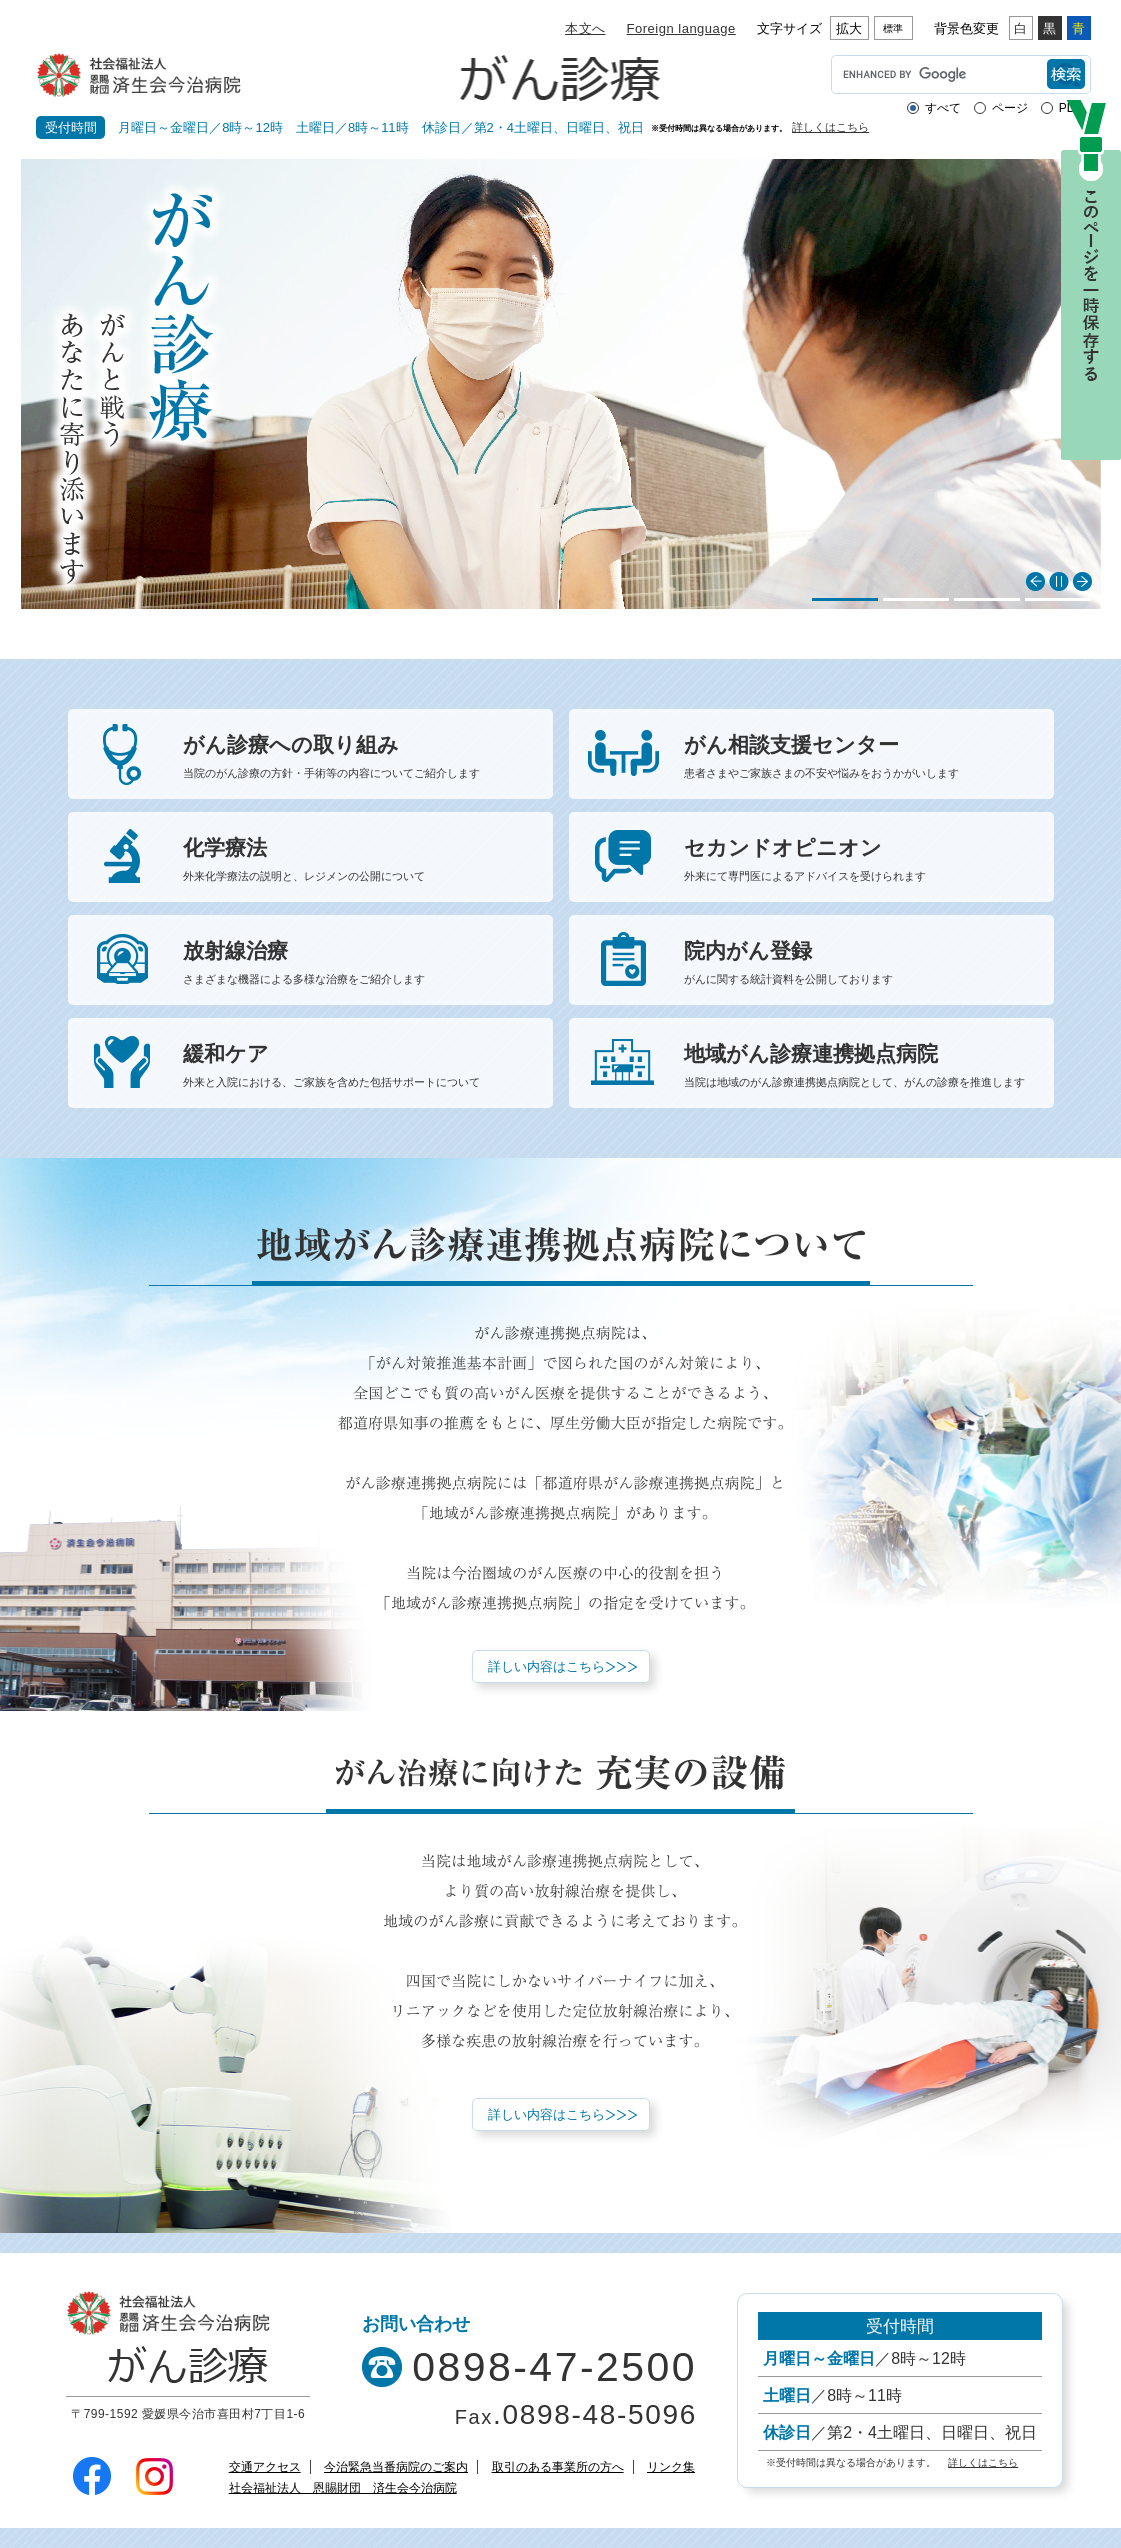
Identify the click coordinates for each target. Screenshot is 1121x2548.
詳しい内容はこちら (546, 1666)
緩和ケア (355, 1068)
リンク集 (671, 2467)
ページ (1010, 108)
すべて (943, 108)
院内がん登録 (856, 965)
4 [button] (1058, 599)
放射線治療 (355, 965)
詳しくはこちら (830, 127)
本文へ (585, 28)
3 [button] (987, 599)
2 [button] (916, 599)
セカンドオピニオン (856, 862)
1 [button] (845, 599)
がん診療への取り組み (355, 759)
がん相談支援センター (856, 759)
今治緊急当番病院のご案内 (396, 2467)
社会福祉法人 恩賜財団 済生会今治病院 (343, 2488)
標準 (893, 28)
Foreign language (681, 28)
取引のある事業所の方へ (558, 2467)
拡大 (849, 28)
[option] (561, 384)
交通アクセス (265, 2467)
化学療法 (355, 862)
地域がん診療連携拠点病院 (856, 1068)
